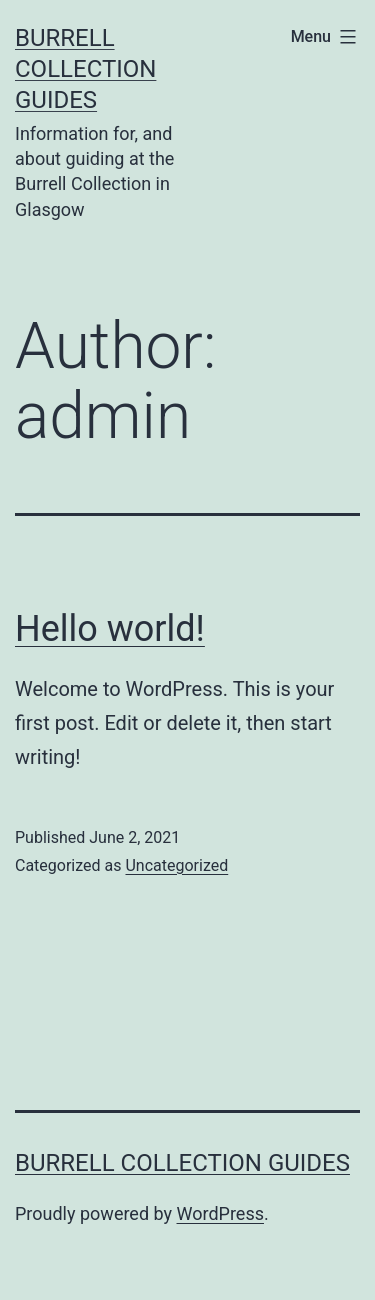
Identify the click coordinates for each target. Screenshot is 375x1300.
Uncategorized (176, 865)
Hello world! (110, 629)
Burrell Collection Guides (85, 69)
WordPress (220, 1213)
